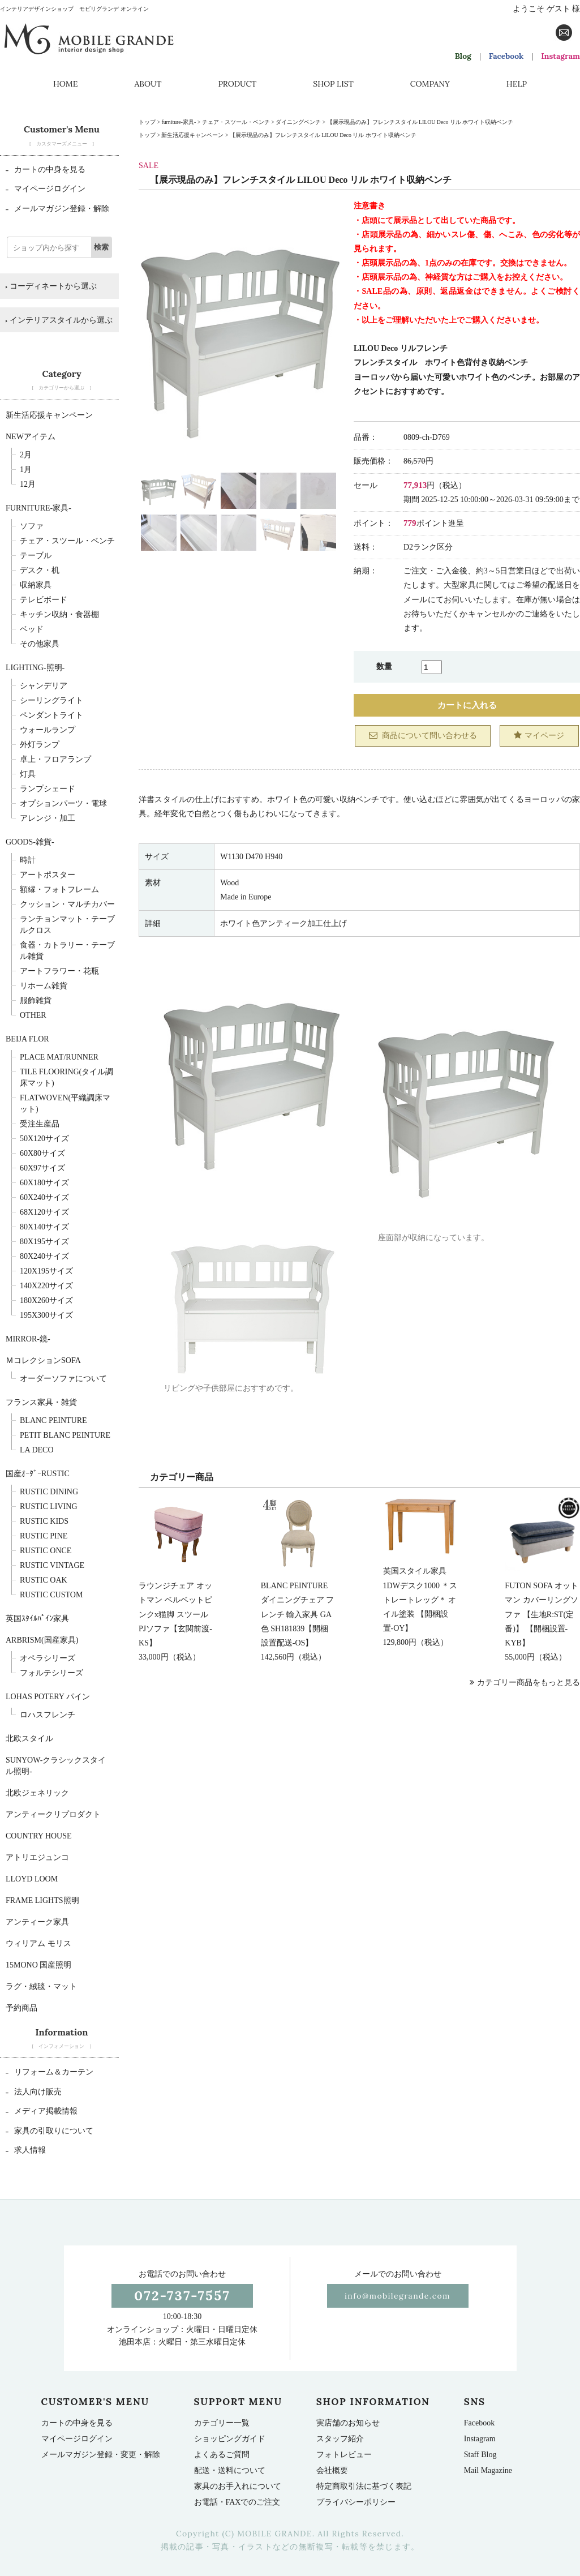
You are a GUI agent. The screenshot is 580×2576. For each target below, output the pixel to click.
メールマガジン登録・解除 (57, 208)
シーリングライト (51, 700)
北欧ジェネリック (37, 1793)
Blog (463, 56)
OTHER (33, 1015)
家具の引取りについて (49, 2131)
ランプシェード (47, 789)
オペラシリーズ (47, 1658)
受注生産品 (39, 1124)
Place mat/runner (59, 1057)
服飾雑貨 (35, 1000)
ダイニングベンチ (298, 122)
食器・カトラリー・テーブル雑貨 (67, 951)
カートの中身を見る (45, 169)
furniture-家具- (178, 122)
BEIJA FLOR (27, 1039)
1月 (26, 469)
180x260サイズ (46, 1300)
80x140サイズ (44, 1227)
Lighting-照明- (35, 667)
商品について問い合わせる (423, 735)
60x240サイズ (44, 1197)
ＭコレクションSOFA (43, 1360)
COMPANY (430, 84)
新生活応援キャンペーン (192, 135)
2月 (26, 455)
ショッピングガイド (229, 2438)
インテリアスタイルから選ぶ (59, 320)
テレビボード (43, 599)
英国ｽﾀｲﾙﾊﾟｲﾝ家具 (37, 1618)
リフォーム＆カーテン (49, 2072)
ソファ (32, 526)
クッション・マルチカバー (67, 904)
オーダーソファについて (63, 1378)
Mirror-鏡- (28, 1339)
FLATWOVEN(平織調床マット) (65, 1103)
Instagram (560, 56)
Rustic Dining (49, 1492)
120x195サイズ (46, 1271)
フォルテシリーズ (51, 1673)
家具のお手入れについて (237, 2486)
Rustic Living (49, 1506)
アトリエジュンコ (37, 1857)
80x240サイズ (44, 1256)
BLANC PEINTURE (53, 1420)
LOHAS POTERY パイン (48, 1696)
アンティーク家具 (37, 1922)
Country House (39, 1836)
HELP (516, 84)
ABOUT (147, 84)
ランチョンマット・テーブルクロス (67, 925)
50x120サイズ (44, 1138)
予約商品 (21, 2008)
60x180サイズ (44, 1182)
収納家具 (35, 585)
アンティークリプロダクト (53, 1814)
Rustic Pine (43, 1536)
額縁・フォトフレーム (59, 889)
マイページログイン (45, 189)
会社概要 (332, 2470)
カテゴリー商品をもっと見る (525, 1682)
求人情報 (26, 2150)
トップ (147, 122)
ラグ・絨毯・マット (41, 1986)
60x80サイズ (42, 1153)
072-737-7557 (182, 2295)
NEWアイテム (30, 436)
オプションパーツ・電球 (63, 803)
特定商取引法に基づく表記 (363, 2486)
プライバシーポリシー (356, 2502)
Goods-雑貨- (30, 842)
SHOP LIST (333, 84)
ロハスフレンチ (47, 1715)
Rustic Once (45, 1550)
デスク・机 (39, 570)
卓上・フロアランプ (55, 759)
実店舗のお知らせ (348, 2423)
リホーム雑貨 (43, 985)
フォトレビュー (344, 2454)
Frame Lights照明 (42, 1900)
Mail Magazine (488, 2470)
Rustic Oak (43, 1580)
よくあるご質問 (222, 2454)
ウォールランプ (47, 730)
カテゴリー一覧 (222, 2423)
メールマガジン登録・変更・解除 (100, 2454)
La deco (37, 1450)
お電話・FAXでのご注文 (237, 2502)
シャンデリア (43, 685)
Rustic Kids (44, 1521)
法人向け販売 (34, 2092)
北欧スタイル (29, 1738)
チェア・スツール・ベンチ (236, 122)
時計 (28, 860)
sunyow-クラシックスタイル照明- (56, 1766)
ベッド (32, 629)
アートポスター (47, 875)
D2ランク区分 (428, 547)
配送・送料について (229, 2470)
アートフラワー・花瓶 (59, 971)
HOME (65, 84)
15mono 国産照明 (38, 1965)
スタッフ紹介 (340, 2438)
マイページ (539, 735)
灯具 (28, 774)
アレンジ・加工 (47, 818)
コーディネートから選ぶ (51, 286)
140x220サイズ (46, 1285)
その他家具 (39, 644)
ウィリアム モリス (38, 1943)
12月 (28, 484)
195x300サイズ (46, 1315)
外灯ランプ (39, 744)
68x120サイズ (44, 1212)
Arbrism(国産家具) (42, 1640)
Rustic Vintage (52, 1565)
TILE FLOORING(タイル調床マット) (66, 1077)
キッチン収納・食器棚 (59, 614)
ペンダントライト (51, 715)
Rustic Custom (51, 1595)
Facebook (506, 56)
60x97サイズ (42, 1168)
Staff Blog (480, 2454)
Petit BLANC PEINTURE (65, 1435)
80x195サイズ (44, 1241)
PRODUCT (237, 84)
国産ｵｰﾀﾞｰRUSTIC (38, 1473)
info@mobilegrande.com (397, 2296)
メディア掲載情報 (42, 2111)
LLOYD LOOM (32, 1879)
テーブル (35, 555)
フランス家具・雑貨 (41, 1402)
